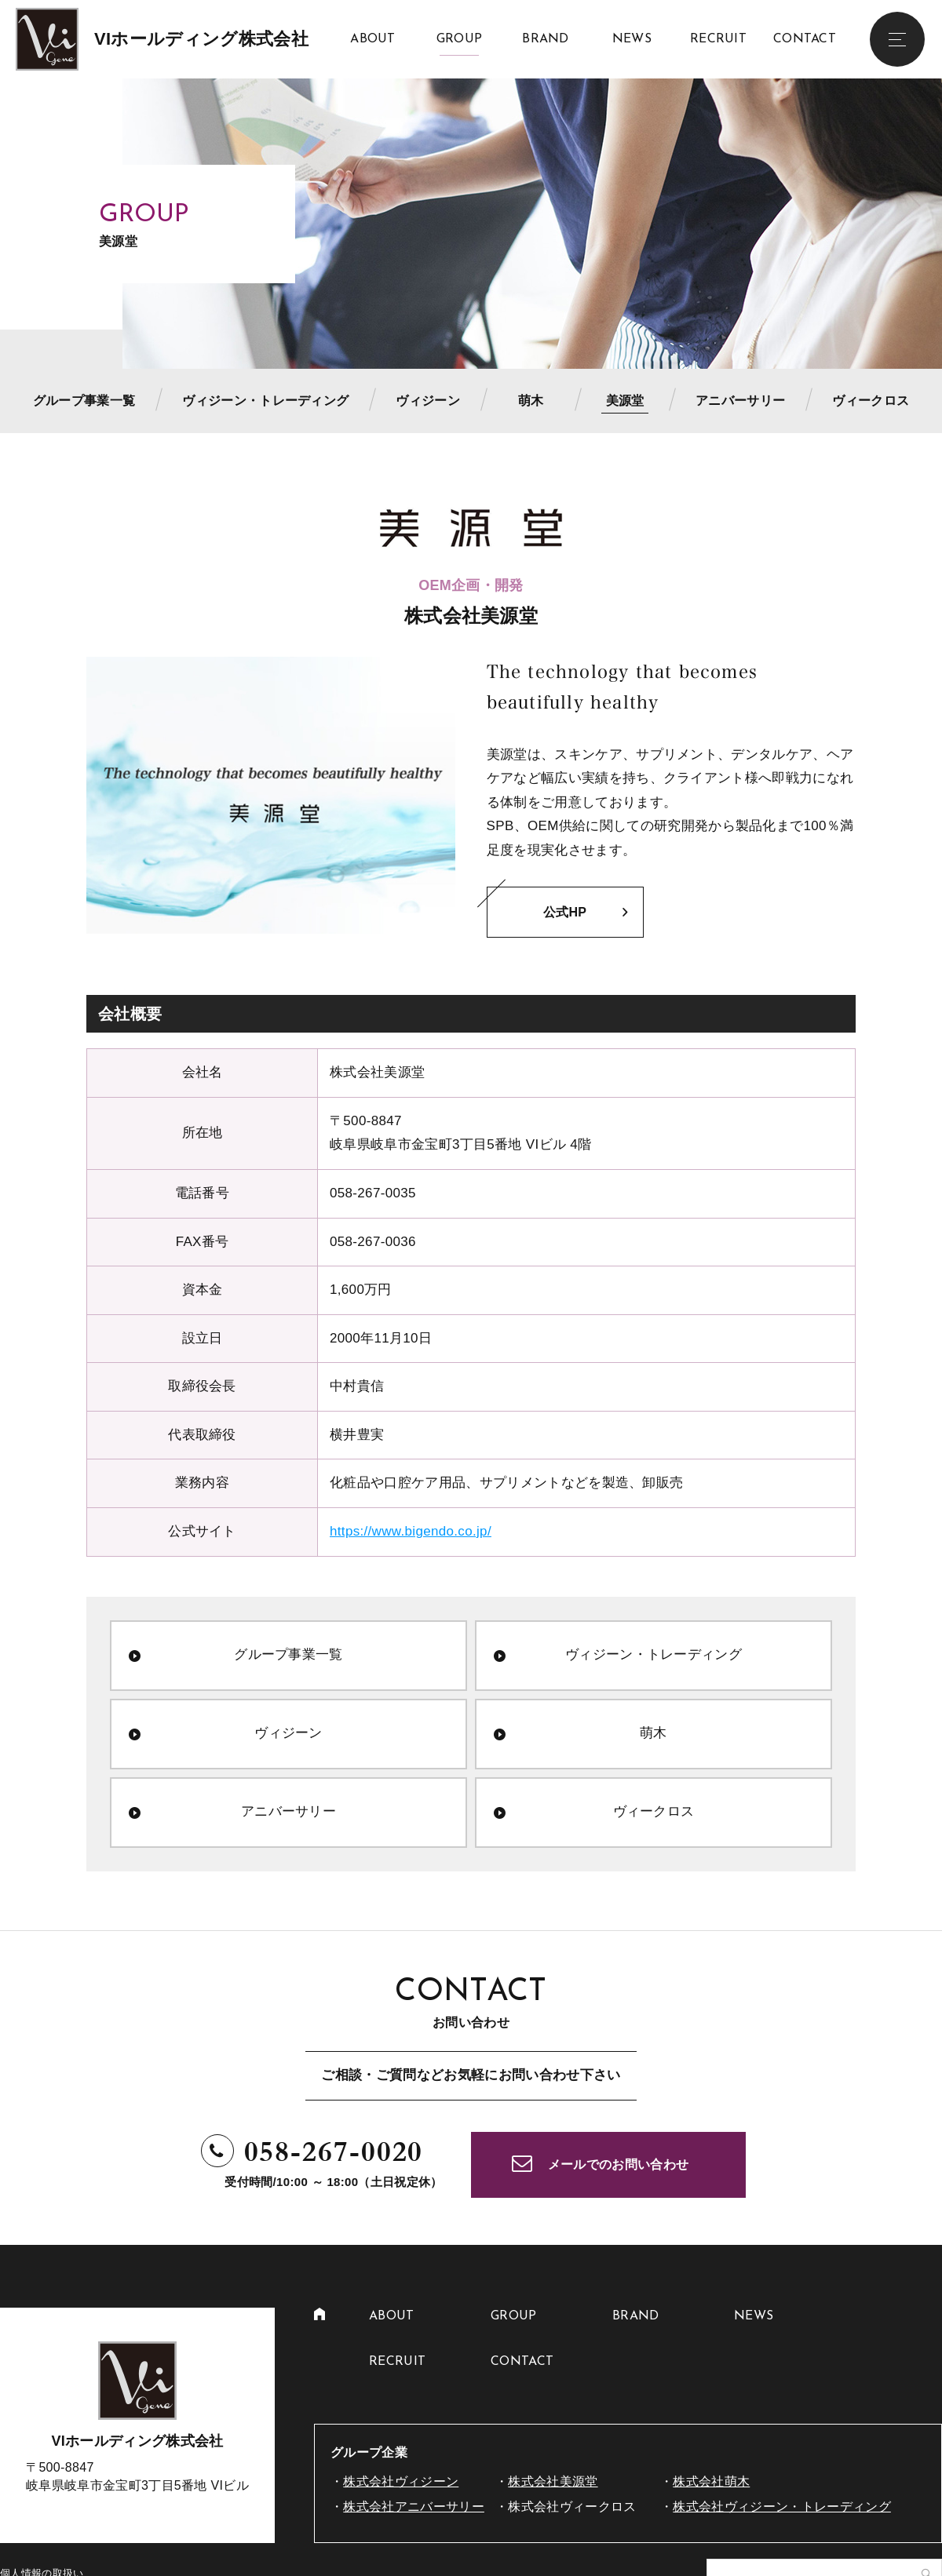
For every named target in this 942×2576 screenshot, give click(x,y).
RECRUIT (718, 39)
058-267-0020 (334, 2152)
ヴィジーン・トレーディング (265, 400)
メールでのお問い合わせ (618, 2164)
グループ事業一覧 (84, 400)
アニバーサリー (740, 400)
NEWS (632, 39)
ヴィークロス (870, 400)
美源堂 (625, 400)
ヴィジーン (428, 400)
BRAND (545, 39)
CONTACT (804, 39)
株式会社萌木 (711, 2481)
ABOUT (373, 39)
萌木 (531, 400)
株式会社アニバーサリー (413, 2506)
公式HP (565, 912)
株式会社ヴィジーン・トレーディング (782, 2506)
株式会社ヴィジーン (400, 2481)
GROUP (459, 39)
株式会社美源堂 (552, 2481)
